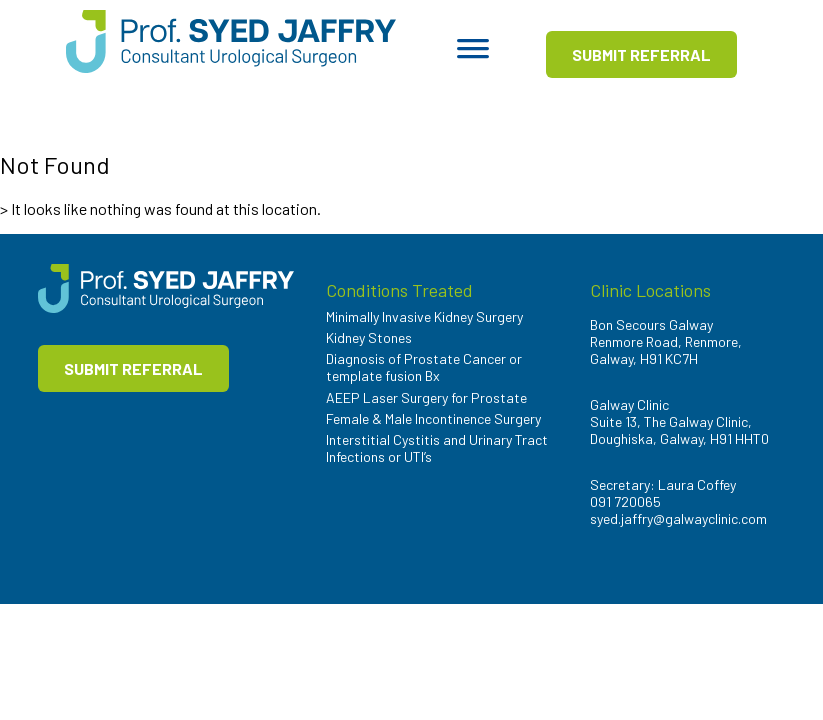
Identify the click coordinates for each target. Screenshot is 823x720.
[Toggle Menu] (473, 55)
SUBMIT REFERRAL (641, 54)
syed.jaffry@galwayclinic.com (678, 518)
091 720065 (625, 501)
